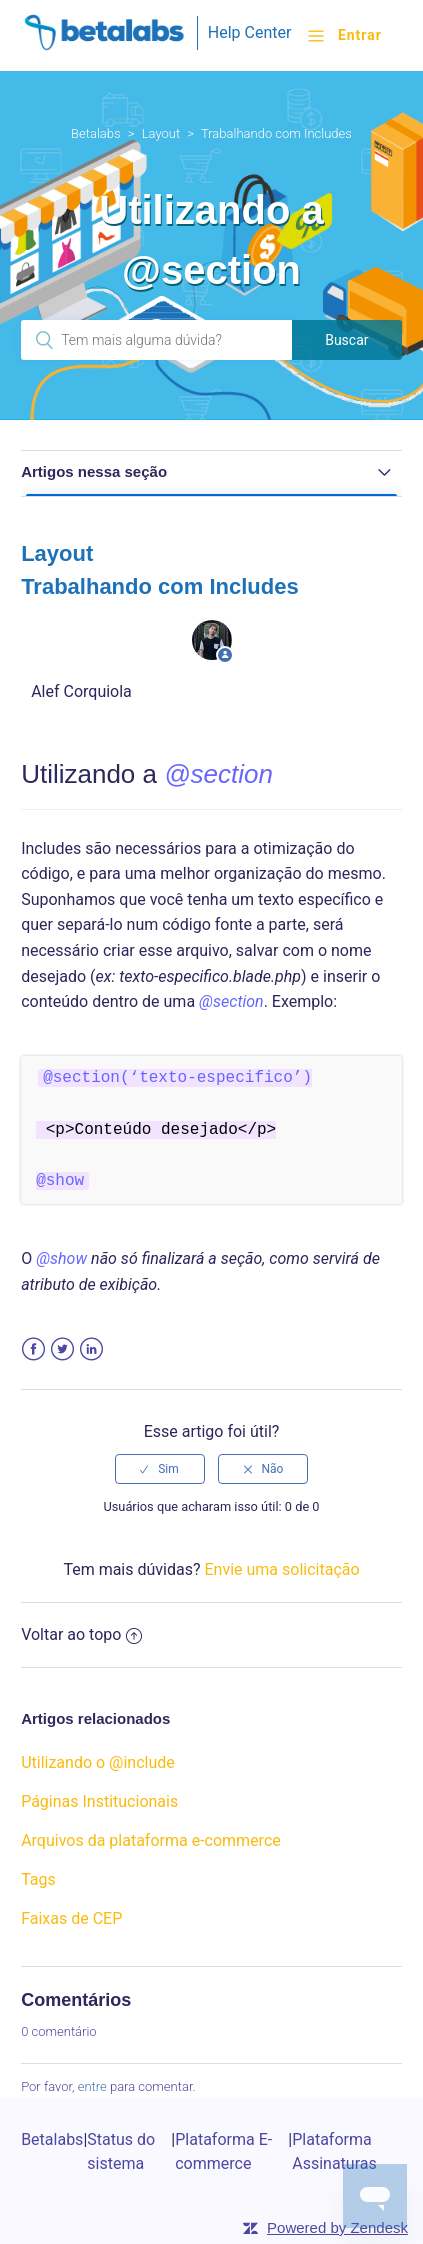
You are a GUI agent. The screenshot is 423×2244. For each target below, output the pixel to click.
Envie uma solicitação (281, 1569)
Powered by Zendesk (337, 2227)
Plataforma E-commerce (223, 2151)
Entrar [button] (360, 35)
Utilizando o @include (98, 1762)
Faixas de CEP (71, 1918)
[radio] (160, 1469)
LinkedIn (91, 1349)
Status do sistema (121, 2151)
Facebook (33, 1349)
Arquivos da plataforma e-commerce (151, 1840)
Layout (161, 133)
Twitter (62, 1349)
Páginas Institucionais (99, 1801)
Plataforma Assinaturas (334, 2151)
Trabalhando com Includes (276, 133)
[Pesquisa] (156, 340)
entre (92, 2086)
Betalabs (96, 133)
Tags (38, 1879)
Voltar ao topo (81, 1634)
